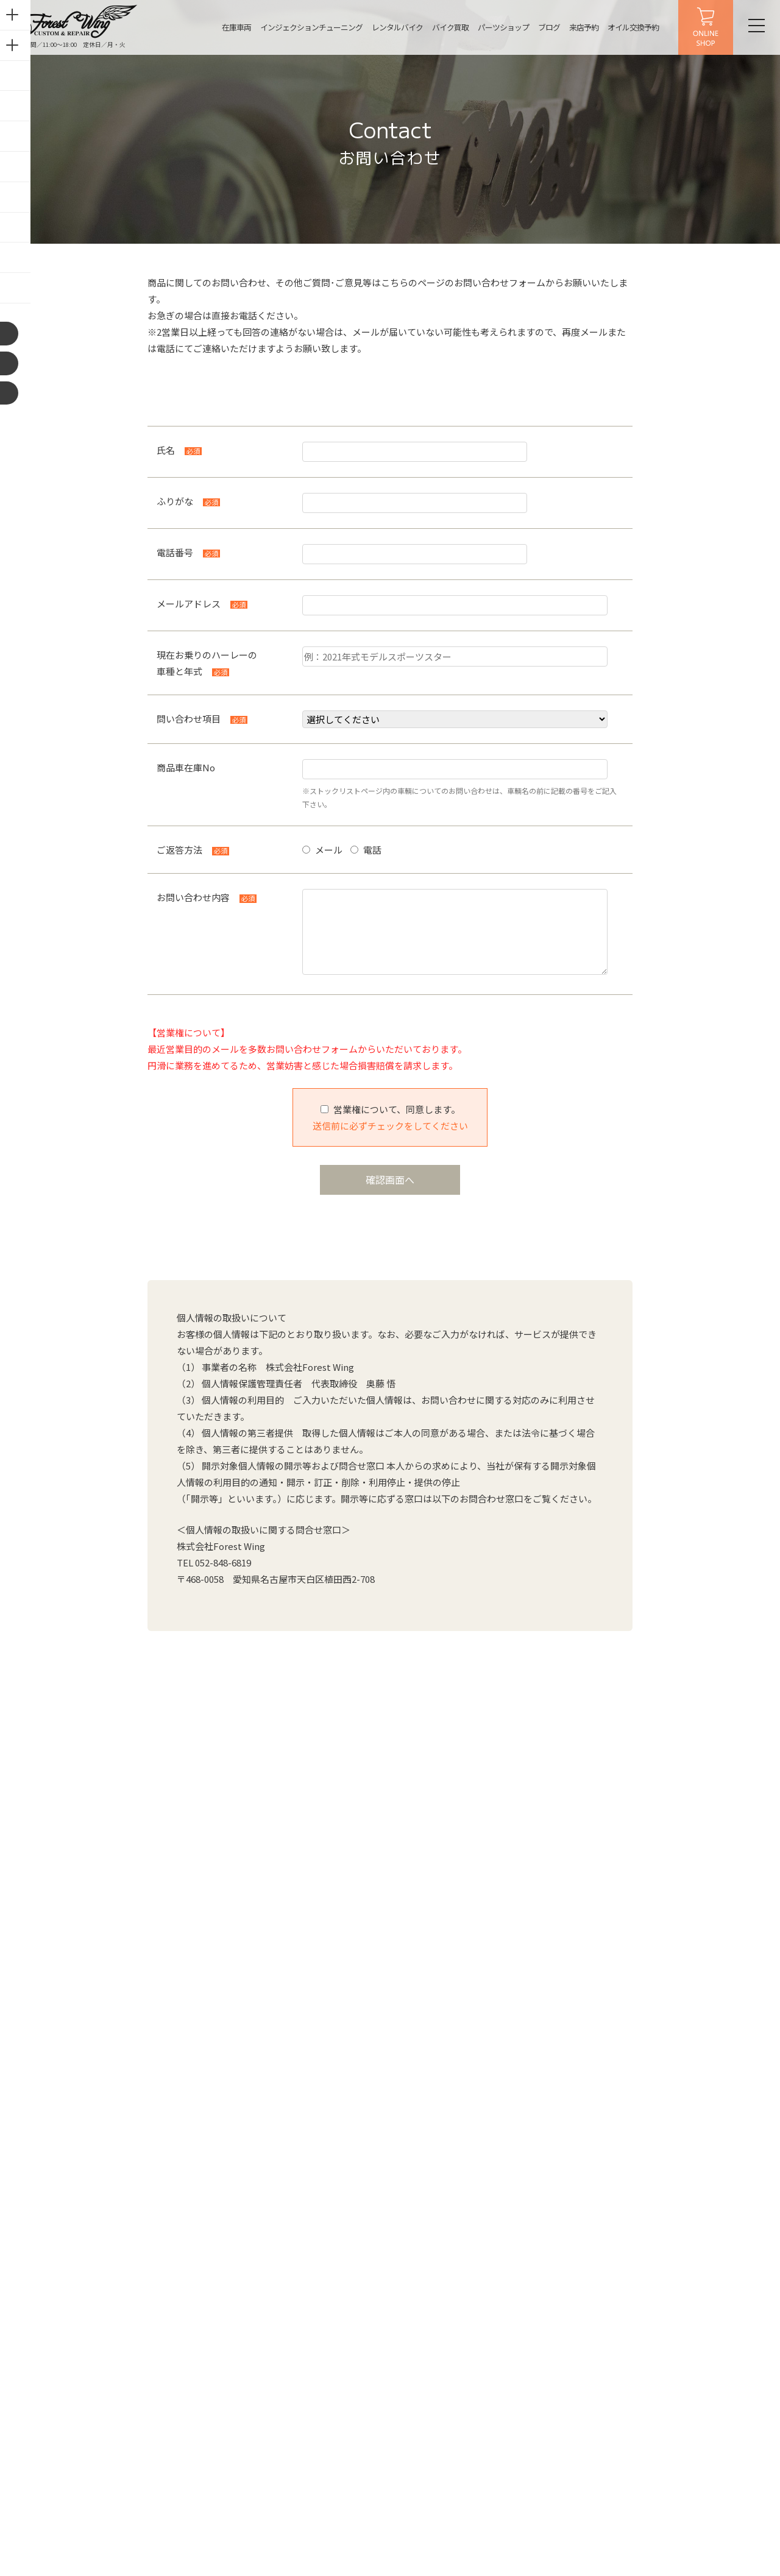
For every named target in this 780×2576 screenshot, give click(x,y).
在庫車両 (229, 27)
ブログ (542, 27)
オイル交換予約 (625, 27)
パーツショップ (496, 27)
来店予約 (576, 27)
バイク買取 (443, 27)
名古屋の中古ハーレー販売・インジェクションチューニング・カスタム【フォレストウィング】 (75, 21)
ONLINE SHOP (697, 27)
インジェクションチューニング (304, 27)
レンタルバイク (390, 27)
